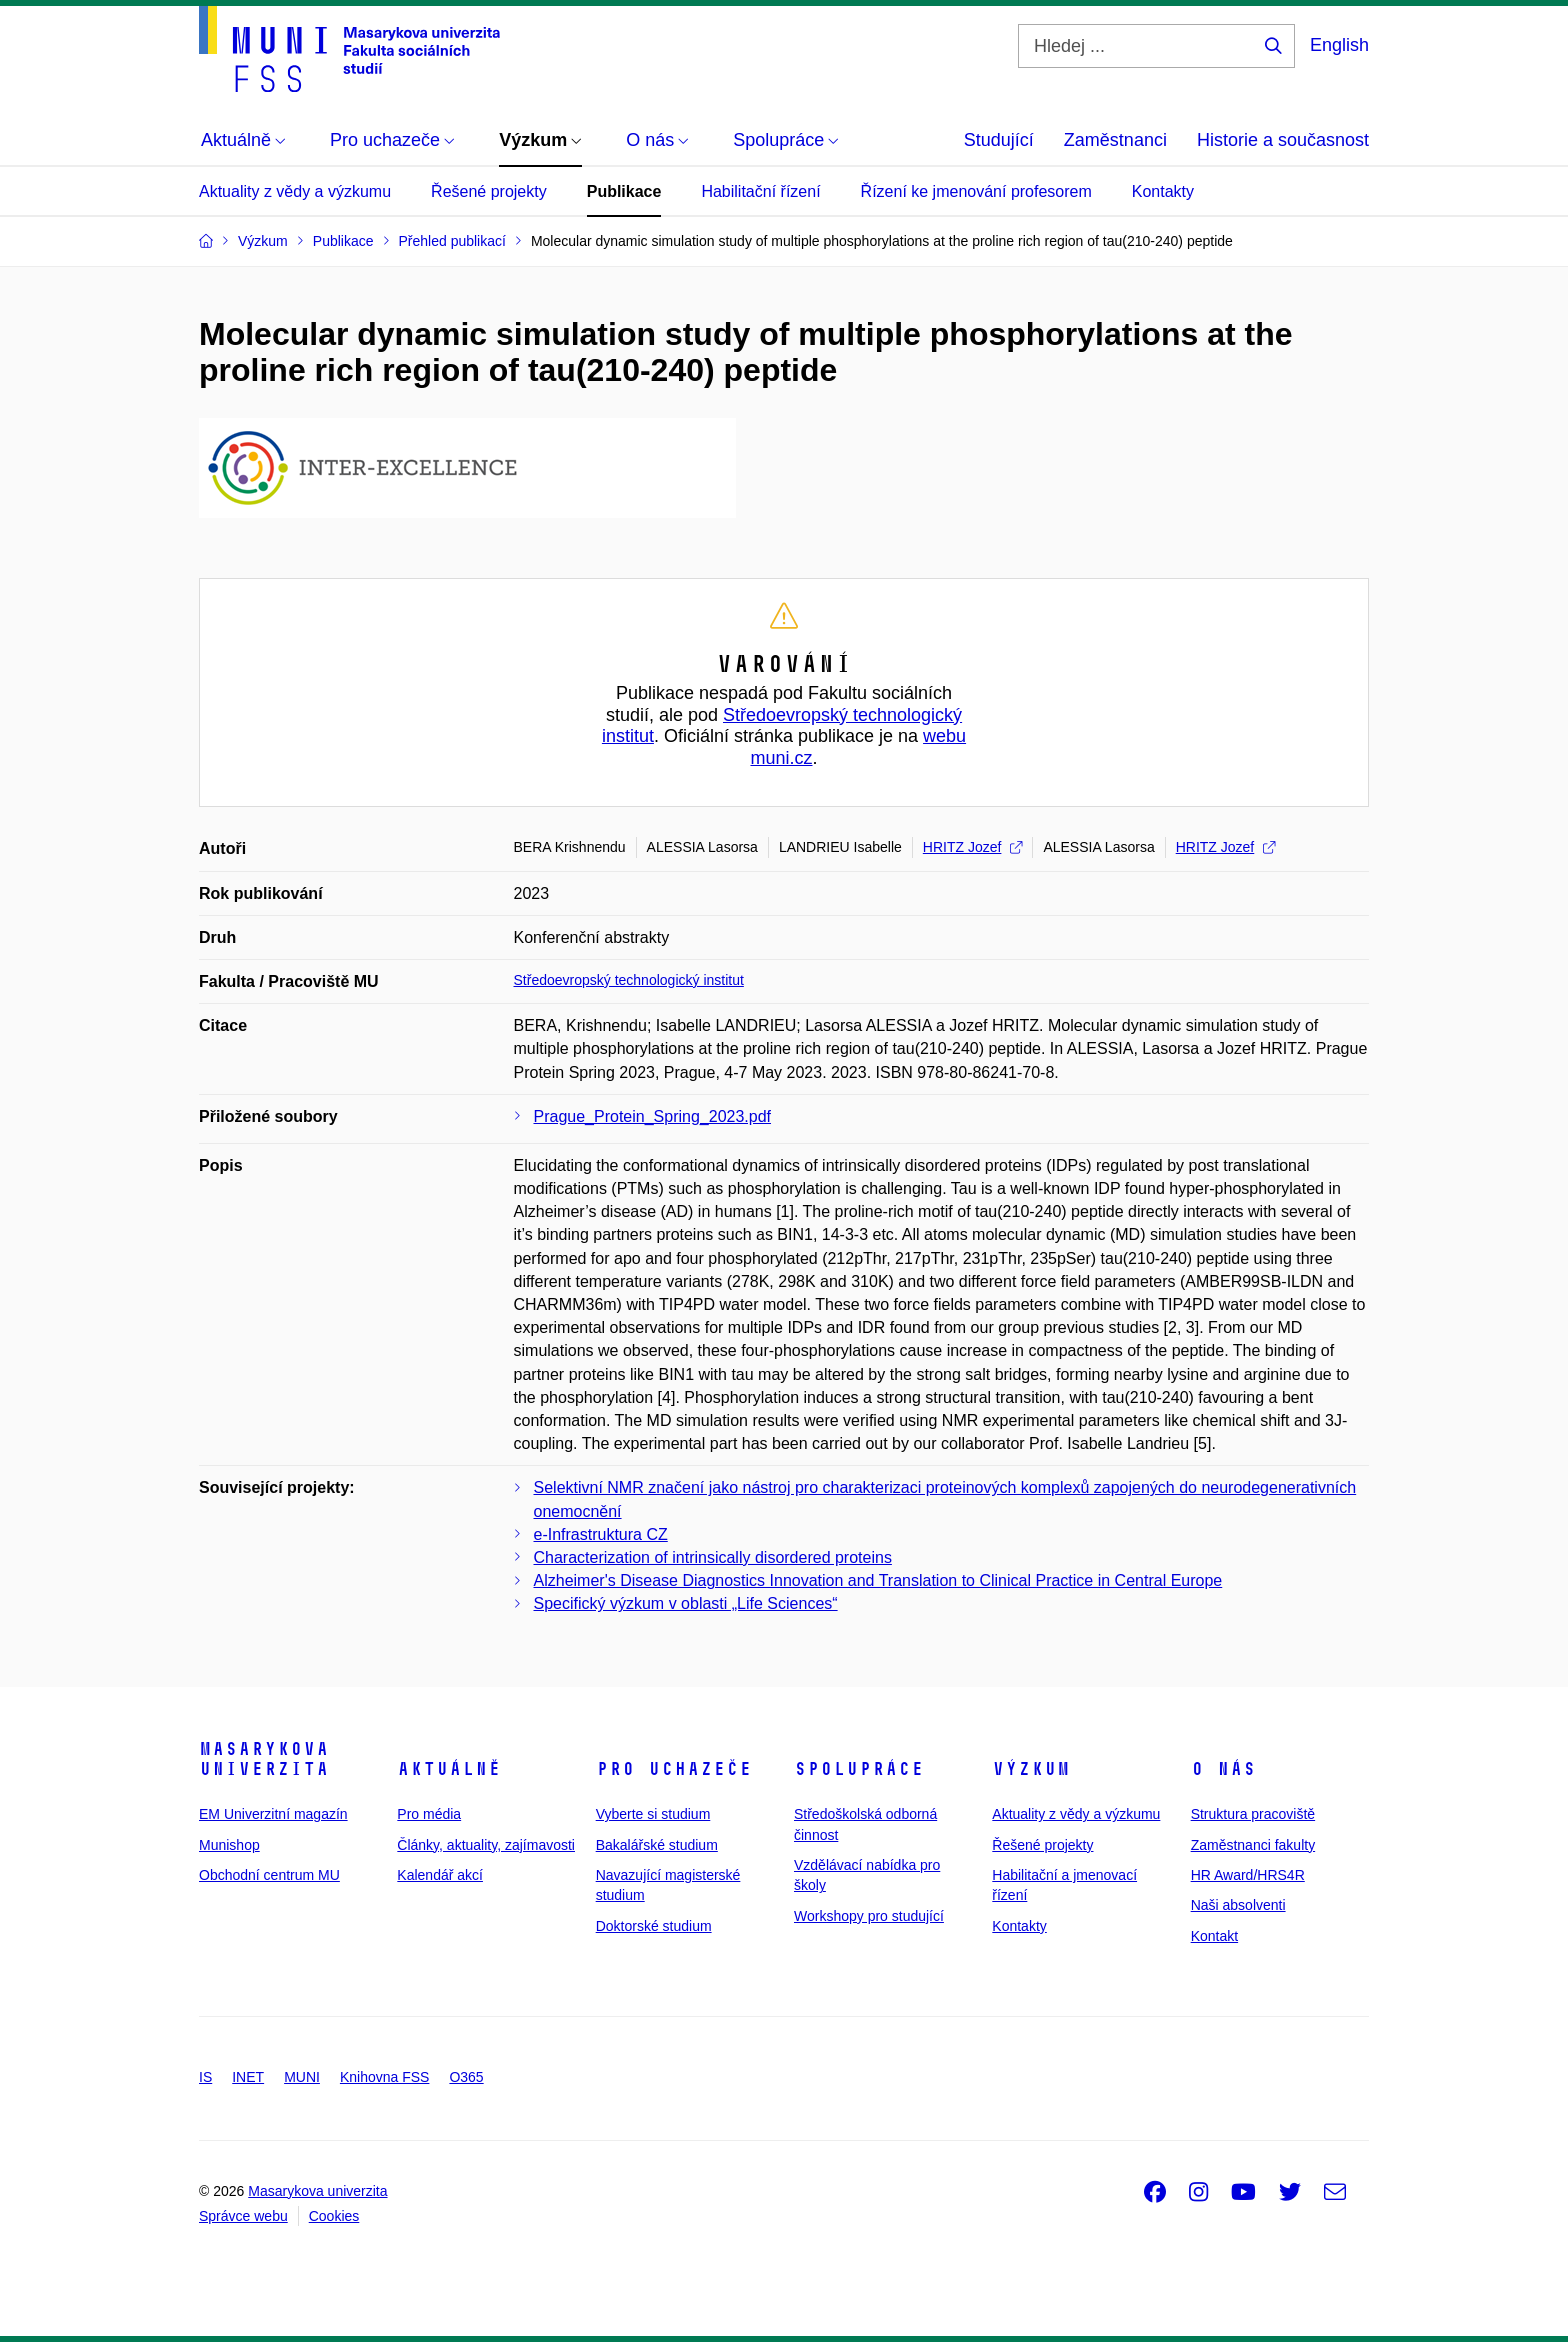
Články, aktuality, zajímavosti (486, 1845)
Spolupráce (859, 1769)
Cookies (334, 2216)
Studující (999, 140)
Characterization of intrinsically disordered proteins (713, 1557)
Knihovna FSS (385, 2077)
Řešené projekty (489, 191)
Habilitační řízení (760, 191)
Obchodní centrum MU (269, 1875)
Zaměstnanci (1115, 140)
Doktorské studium (654, 1926)
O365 (466, 2077)
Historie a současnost (1283, 140)
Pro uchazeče (674, 1769)
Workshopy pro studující (869, 1916)
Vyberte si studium (653, 1814)
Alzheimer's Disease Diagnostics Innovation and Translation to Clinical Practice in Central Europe (878, 1580)
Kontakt (1214, 1936)
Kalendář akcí (440, 1875)
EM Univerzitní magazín (273, 1814)
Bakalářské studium (657, 1845)
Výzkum (1031, 1769)
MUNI (302, 2077)
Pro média (429, 1814)
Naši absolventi (1238, 1905)
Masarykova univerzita (264, 1759)
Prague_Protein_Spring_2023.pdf (653, 1116)
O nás (1223, 1769)
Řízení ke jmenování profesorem (976, 191)
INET (248, 2077)
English (1339, 45)
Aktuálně (449, 1769)
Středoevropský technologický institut (629, 980)
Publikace (624, 191)
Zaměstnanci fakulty (1253, 1845)
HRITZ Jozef (973, 847)
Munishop (229, 1845)
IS (205, 2077)
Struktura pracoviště (1253, 1814)
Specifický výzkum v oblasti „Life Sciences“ (686, 1603)
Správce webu (243, 2216)
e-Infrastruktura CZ (601, 1534)
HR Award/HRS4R (1248, 1875)
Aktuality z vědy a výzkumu (295, 191)
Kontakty (1163, 191)
